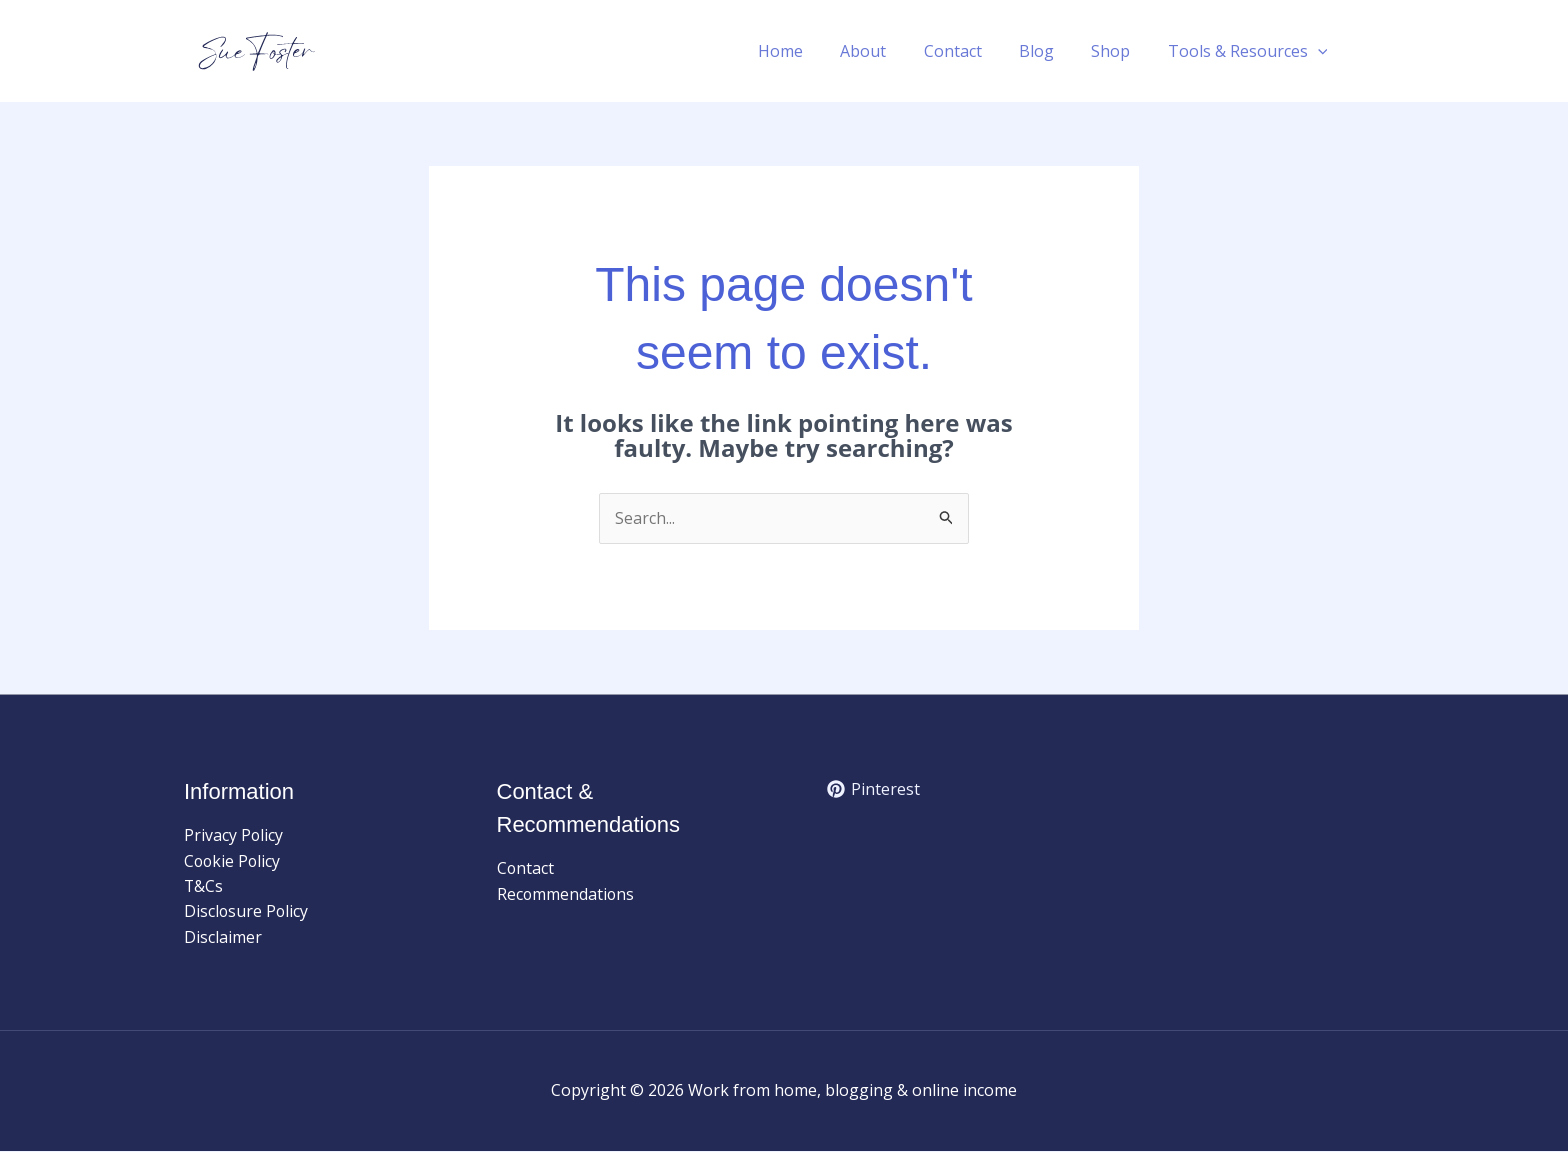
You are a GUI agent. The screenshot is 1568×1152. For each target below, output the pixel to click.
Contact (971, 51)
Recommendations (566, 894)
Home (809, 51)
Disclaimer (223, 938)
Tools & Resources (1250, 51)
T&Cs (204, 887)
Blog (1049, 51)
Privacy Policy (234, 835)
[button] (1320, 51)
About (887, 51)
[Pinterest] (874, 789)
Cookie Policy (233, 861)
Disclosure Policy (247, 912)
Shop (1118, 51)
